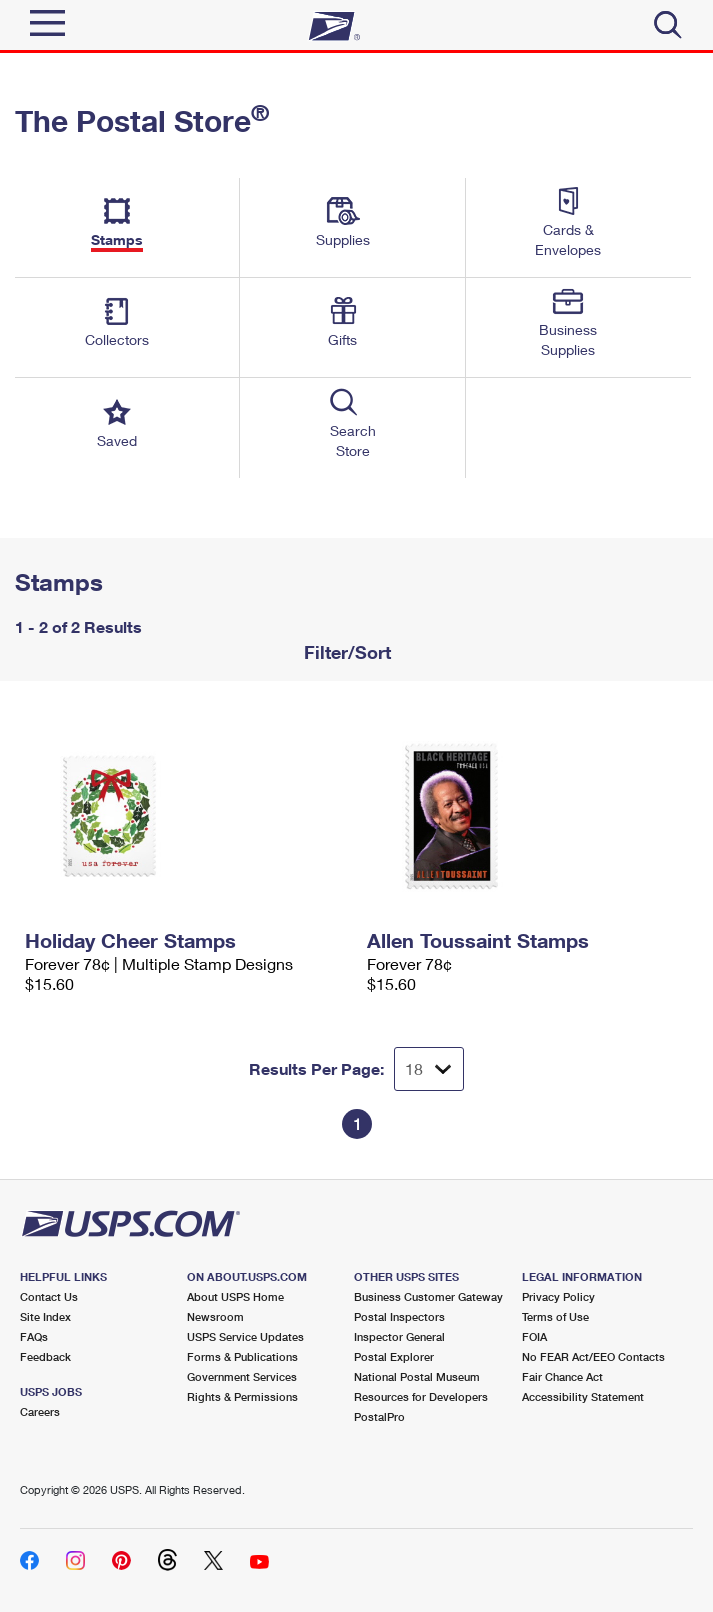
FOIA (534, 1336)
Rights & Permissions (242, 1396)
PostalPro (379, 1416)
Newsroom (215, 1316)
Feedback (45, 1356)
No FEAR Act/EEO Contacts (593, 1356)
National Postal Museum (417, 1376)
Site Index (45, 1316)
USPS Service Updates (245, 1336)
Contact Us (49, 1296)
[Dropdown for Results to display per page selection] (429, 1069)
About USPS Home (235, 1296)
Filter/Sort (345, 652)
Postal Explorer (394, 1356)
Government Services (242, 1376)
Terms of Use (555, 1316)
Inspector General (399, 1336)
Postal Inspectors (399, 1316)
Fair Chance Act (562, 1376)
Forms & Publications (242, 1356)
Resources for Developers (421, 1396)
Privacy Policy (558, 1296)
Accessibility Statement (583, 1396)
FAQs (34, 1336)
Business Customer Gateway (428, 1296)
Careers (40, 1411)
